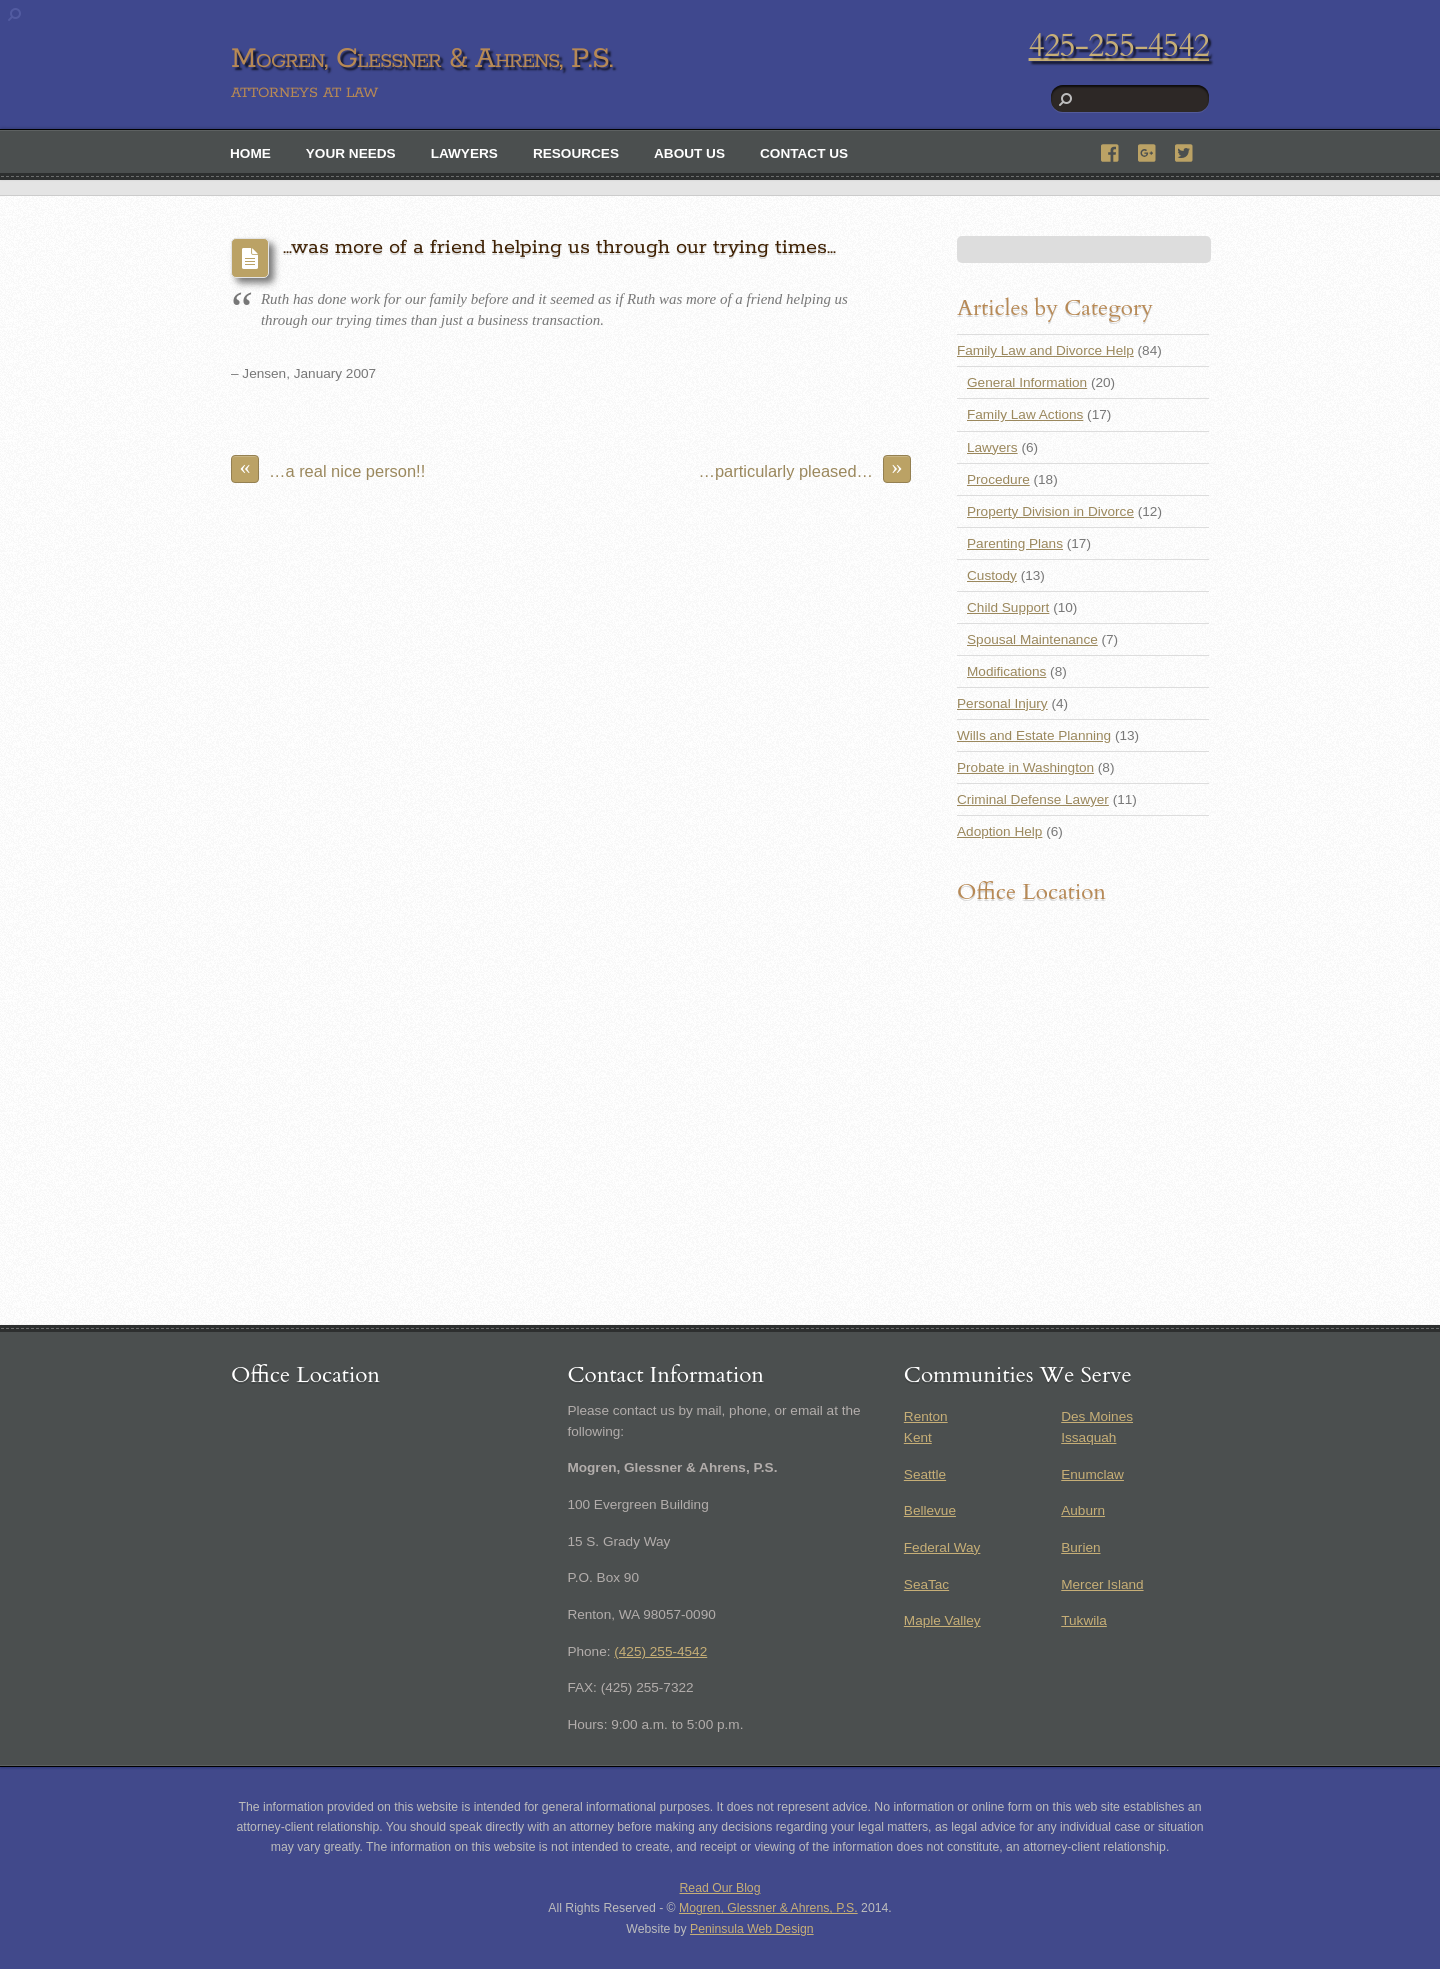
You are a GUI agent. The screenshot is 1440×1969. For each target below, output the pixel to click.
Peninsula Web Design (752, 1929)
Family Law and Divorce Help (1045, 350)
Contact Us (804, 153)
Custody (992, 575)
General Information (1027, 382)
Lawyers (464, 153)
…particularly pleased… (805, 469)
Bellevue (930, 1510)
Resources (576, 153)
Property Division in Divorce (1050, 511)
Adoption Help (999, 831)
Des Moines (1097, 1416)
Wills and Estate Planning (1034, 735)
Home (250, 153)
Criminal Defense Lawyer (1033, 799)
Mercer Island (1102, 1584)
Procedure (998, 479)
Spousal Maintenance (1032, 639)
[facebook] (1111, 150)
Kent (918, 1437)
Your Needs (351, 153)
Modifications (1006, 671)
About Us (689, 153)
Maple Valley (942, 1620)
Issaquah (1088, 1437)
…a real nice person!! (328, 469)
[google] (1148, 150)
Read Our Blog (720, 1888)
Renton (926, 1416)
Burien (1080, 1547)
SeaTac (926, 1584)
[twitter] (1185, 150)
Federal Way (942, 1547)
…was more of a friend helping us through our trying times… (559, 247)
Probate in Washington (1025, 767)
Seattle (925, 1474)
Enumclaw (1092, 1474)
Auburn (1083, 1510)
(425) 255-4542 (660, 1651)
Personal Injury (1002, 703)
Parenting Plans (1015, 543)
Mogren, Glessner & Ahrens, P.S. (768, 1908)
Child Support (1008, 607)
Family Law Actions (1025, 414)
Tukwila (1084, 1620)
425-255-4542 (1119, 46)
